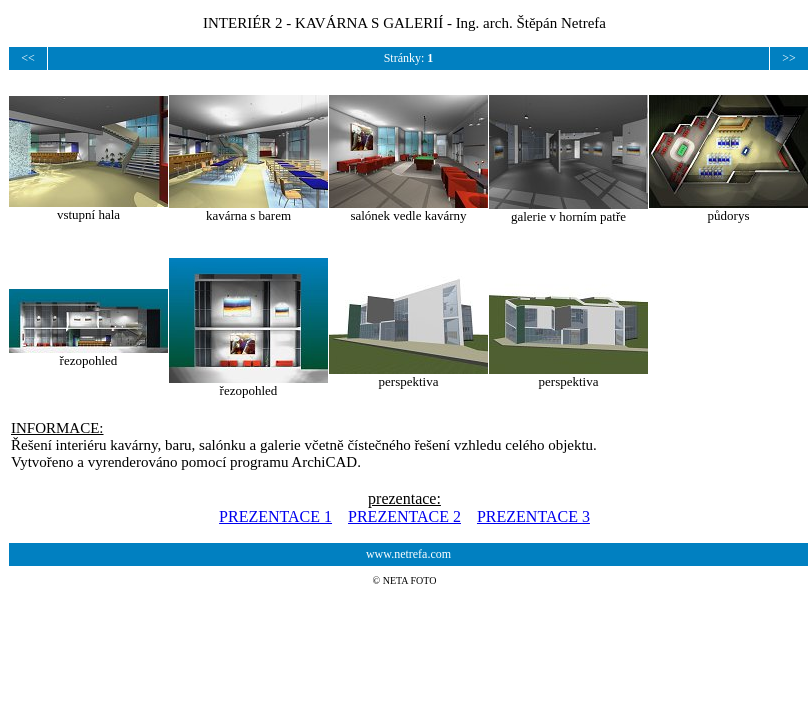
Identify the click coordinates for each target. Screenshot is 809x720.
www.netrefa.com (408, 554)
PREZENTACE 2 (404, 516)
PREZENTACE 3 (533, 516)
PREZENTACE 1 (275, 516)
